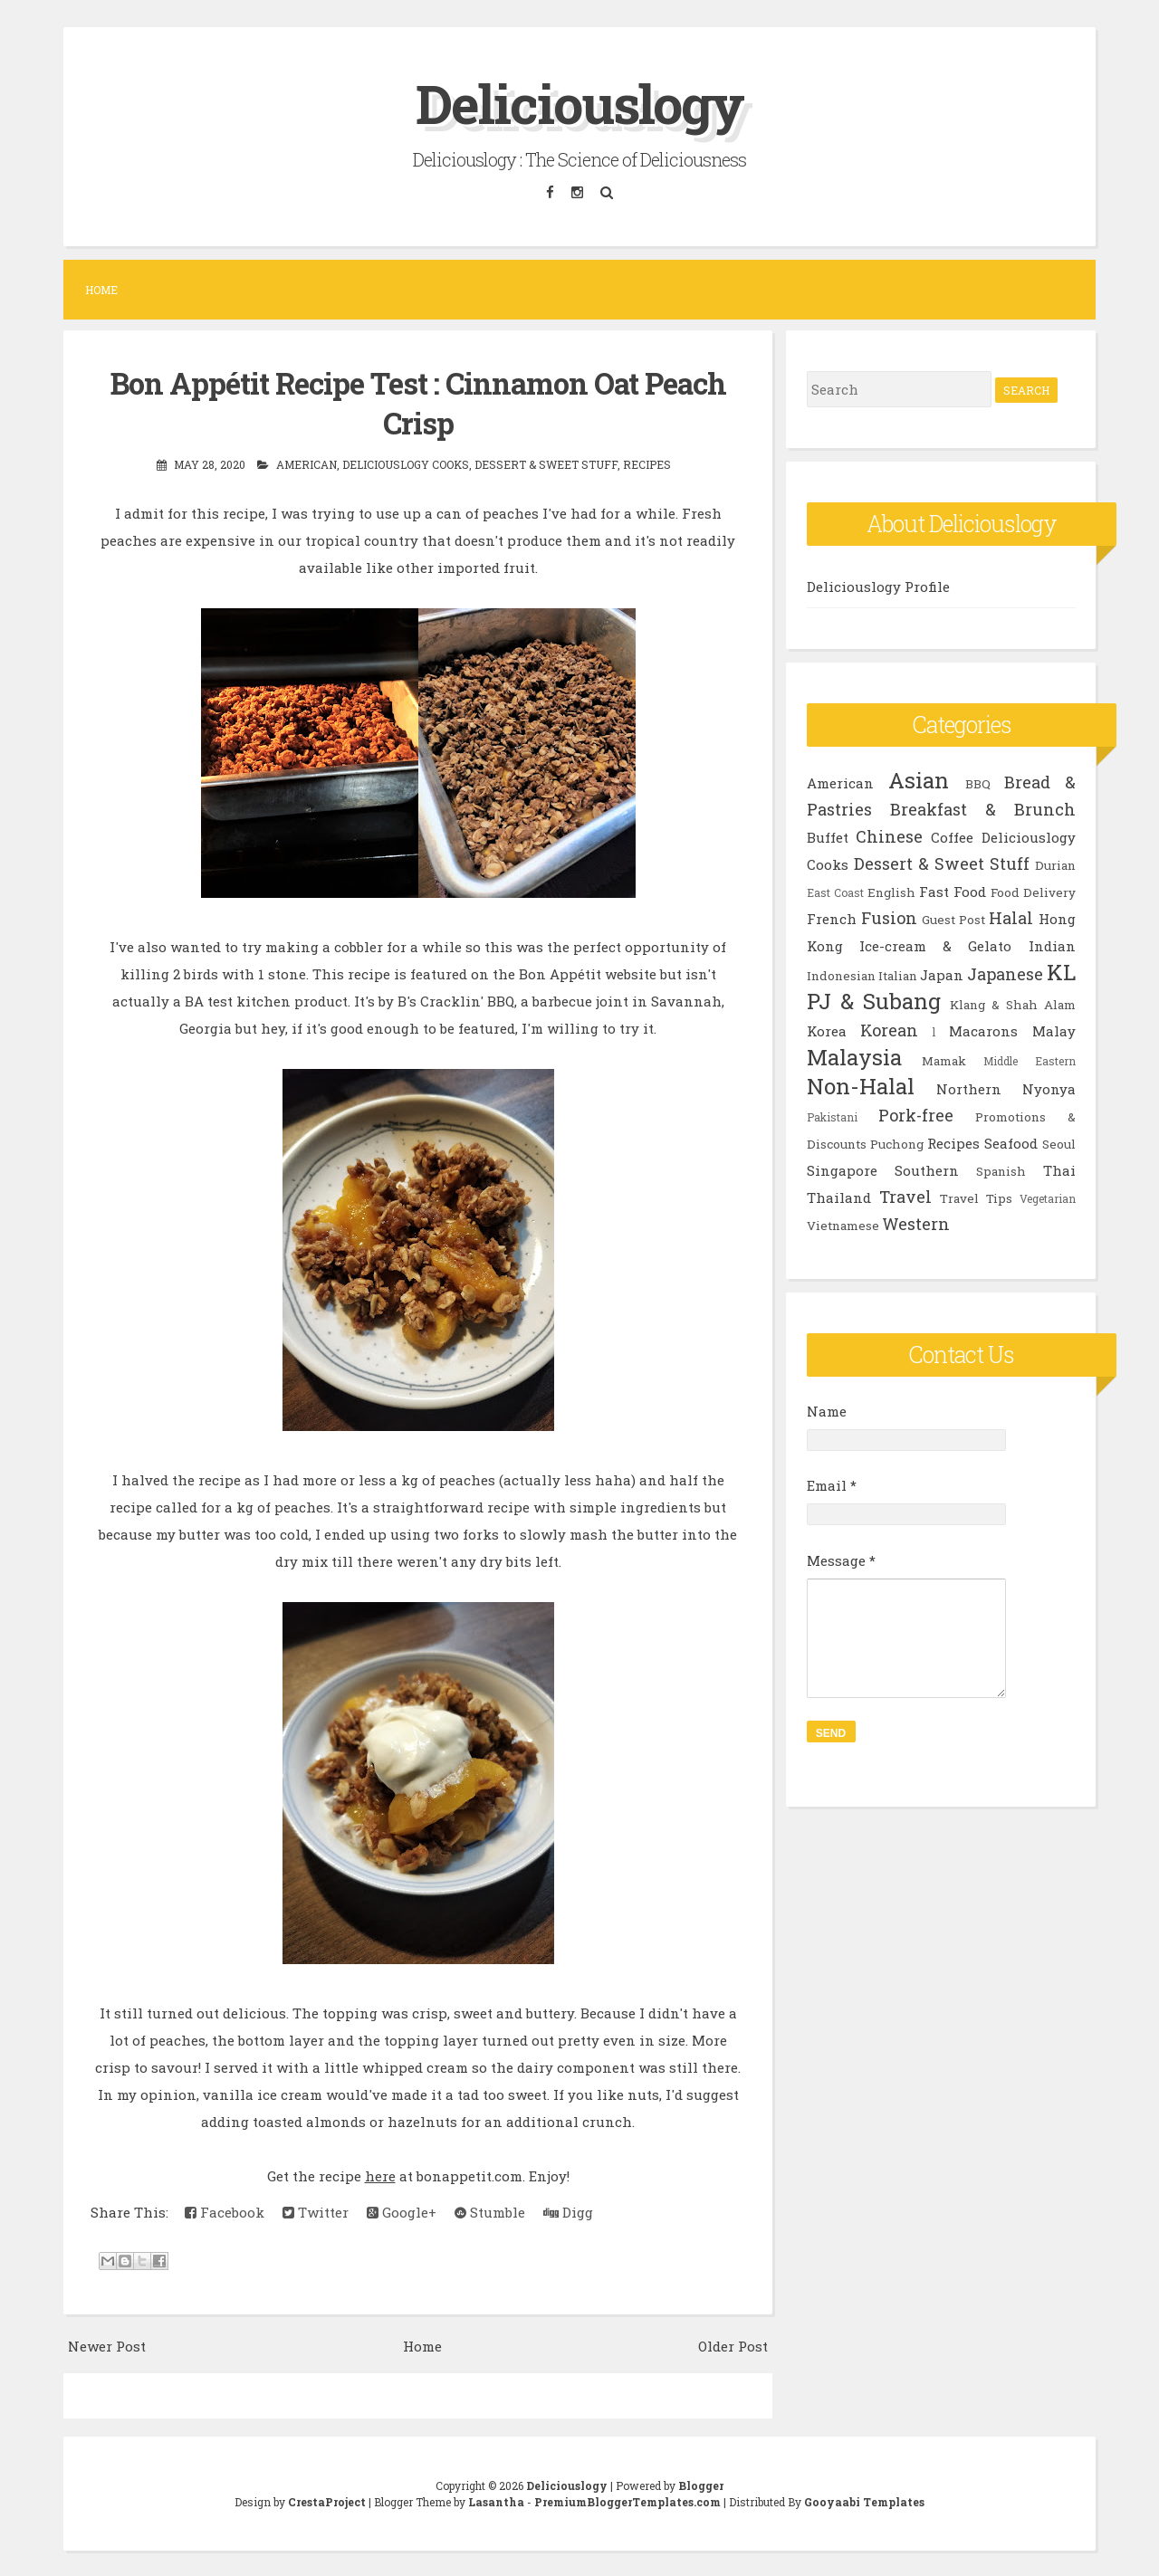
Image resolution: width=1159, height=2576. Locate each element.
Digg (568, 2211)
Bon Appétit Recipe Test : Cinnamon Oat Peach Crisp (418, 402)
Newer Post (107, 2344)
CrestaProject (327, 2500)
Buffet (827, 837)
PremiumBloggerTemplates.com (627, 2500)
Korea (827, 1031)
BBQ (978, 784)
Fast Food (952, 892)
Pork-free (915, 1115)
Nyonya (1049, 1089)
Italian (897, 976)
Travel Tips (976, 1198)
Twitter (316, 2211)
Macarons (983, 1031)
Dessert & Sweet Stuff (546, 463)
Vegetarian (1048, 1198)
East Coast (835, 892)
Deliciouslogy (579, 102)
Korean (889, 1030)
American (306, 463)
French (832, 919)
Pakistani (832, 1117)
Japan (941, 975)
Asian (918, 780)
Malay (1054, 1031)
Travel (905, 1196)
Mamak (944, 1061)
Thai (1059, 1170)
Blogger (700, 2483)
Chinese (889, 836)
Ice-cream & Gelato (935, 946)
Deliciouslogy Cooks (405, 463)
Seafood (1011, 1143)
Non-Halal (861, 1086)
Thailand (839, 1197)
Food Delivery (1033, 892)
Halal (1011, 918)
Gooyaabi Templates (864, 2500)
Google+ (401, 2211)
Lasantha (496, 2500)
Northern (968, 1089)
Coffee (952, 837)
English (891, 892)
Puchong (897, 1144)
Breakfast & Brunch (983, 809)
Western (916, 1224)
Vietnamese (843, 1225)
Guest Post (953, 919)
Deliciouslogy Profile (878, 586)
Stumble (490, 2211)
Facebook (224, 2211)
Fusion (889, 918)
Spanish (1001, 1171)
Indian (1052, 946)
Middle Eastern (1029, 1061)
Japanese (1005, 974)
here (380, 2175)
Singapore (842, 1170)
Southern (927, 1170)
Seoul (1059, 1144)
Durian (1055, 865)
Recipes (647, 463)
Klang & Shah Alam (1013, 1005)
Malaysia (854, 1057)
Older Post (733, 2344)
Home (101, 289)
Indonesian (841, 976)
